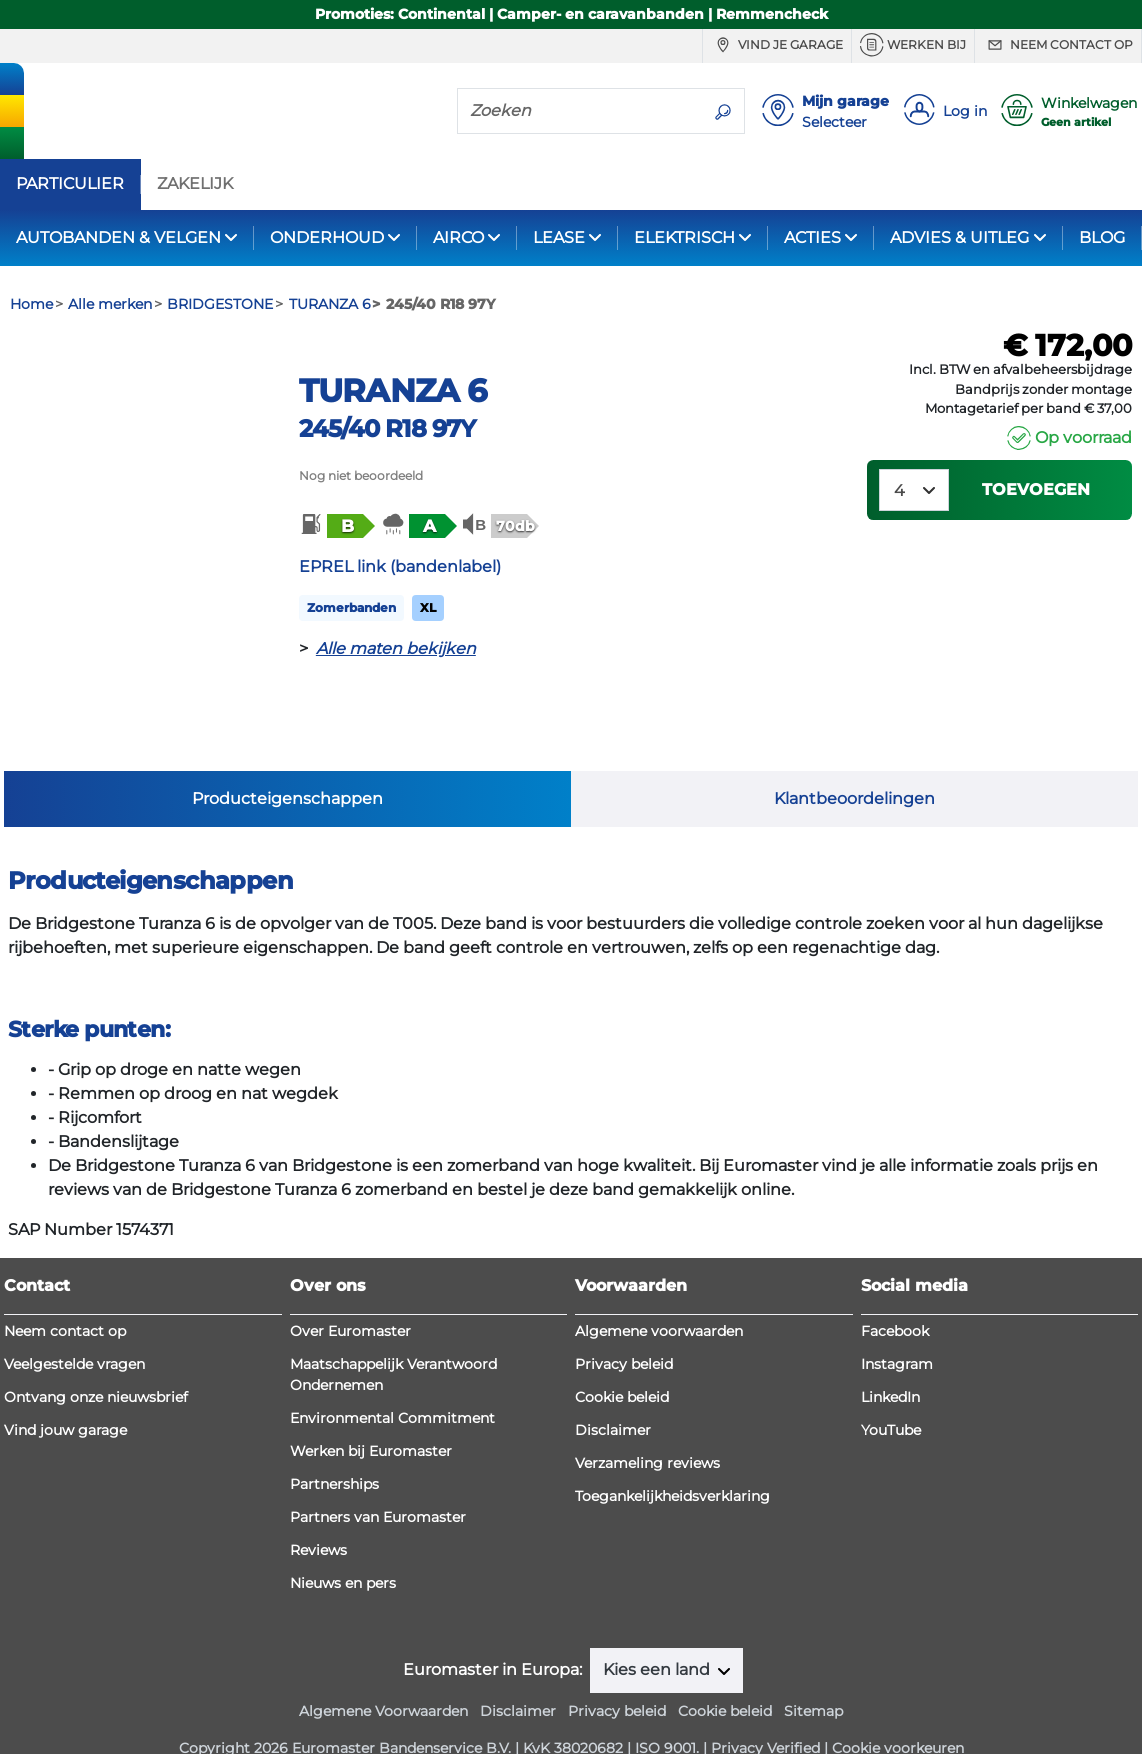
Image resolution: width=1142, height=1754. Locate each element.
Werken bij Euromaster (371, 1421)
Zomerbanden (351, 607)
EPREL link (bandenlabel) (400, 566)
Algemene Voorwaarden (383, 1680)
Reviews (318, 1520)
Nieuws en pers (343, 1553)
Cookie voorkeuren (898, 1717)
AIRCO (458, 237)
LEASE (559, 237)
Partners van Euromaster (378, 1487)
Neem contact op (1058, 45)
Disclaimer (613, 1400)
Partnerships (334, 1454)
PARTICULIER (70, 184)
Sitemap (813, 1680)
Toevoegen (1036, 489)
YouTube (891, 1400)
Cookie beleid (622, 1367)
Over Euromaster (350, 1301)
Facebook (895, 1301)
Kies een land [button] (658, 1639)
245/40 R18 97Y (387, 428)
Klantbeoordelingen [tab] (854, 744)
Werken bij (913, 45)
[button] (336, 525)
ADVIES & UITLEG (959, 237)
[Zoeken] (580, 110)
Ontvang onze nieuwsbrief (96, 1367)
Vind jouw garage (65, 1400)
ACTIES (812, 237)
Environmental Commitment (392, 1388)
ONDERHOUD (327, 237)
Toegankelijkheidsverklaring (672, 1466)
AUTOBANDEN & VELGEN (118, 237)
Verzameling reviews (647, 1433)
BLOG (1102, 237)
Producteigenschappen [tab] (287, 744)
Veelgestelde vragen (74, 1334)
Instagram (897, 1334)
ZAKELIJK (195, 184)
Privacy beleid (624, 1334)
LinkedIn (890, 1367)
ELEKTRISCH (684, 237)
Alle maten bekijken (396, 648)
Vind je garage (777, 45)
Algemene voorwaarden (659, 1301)
